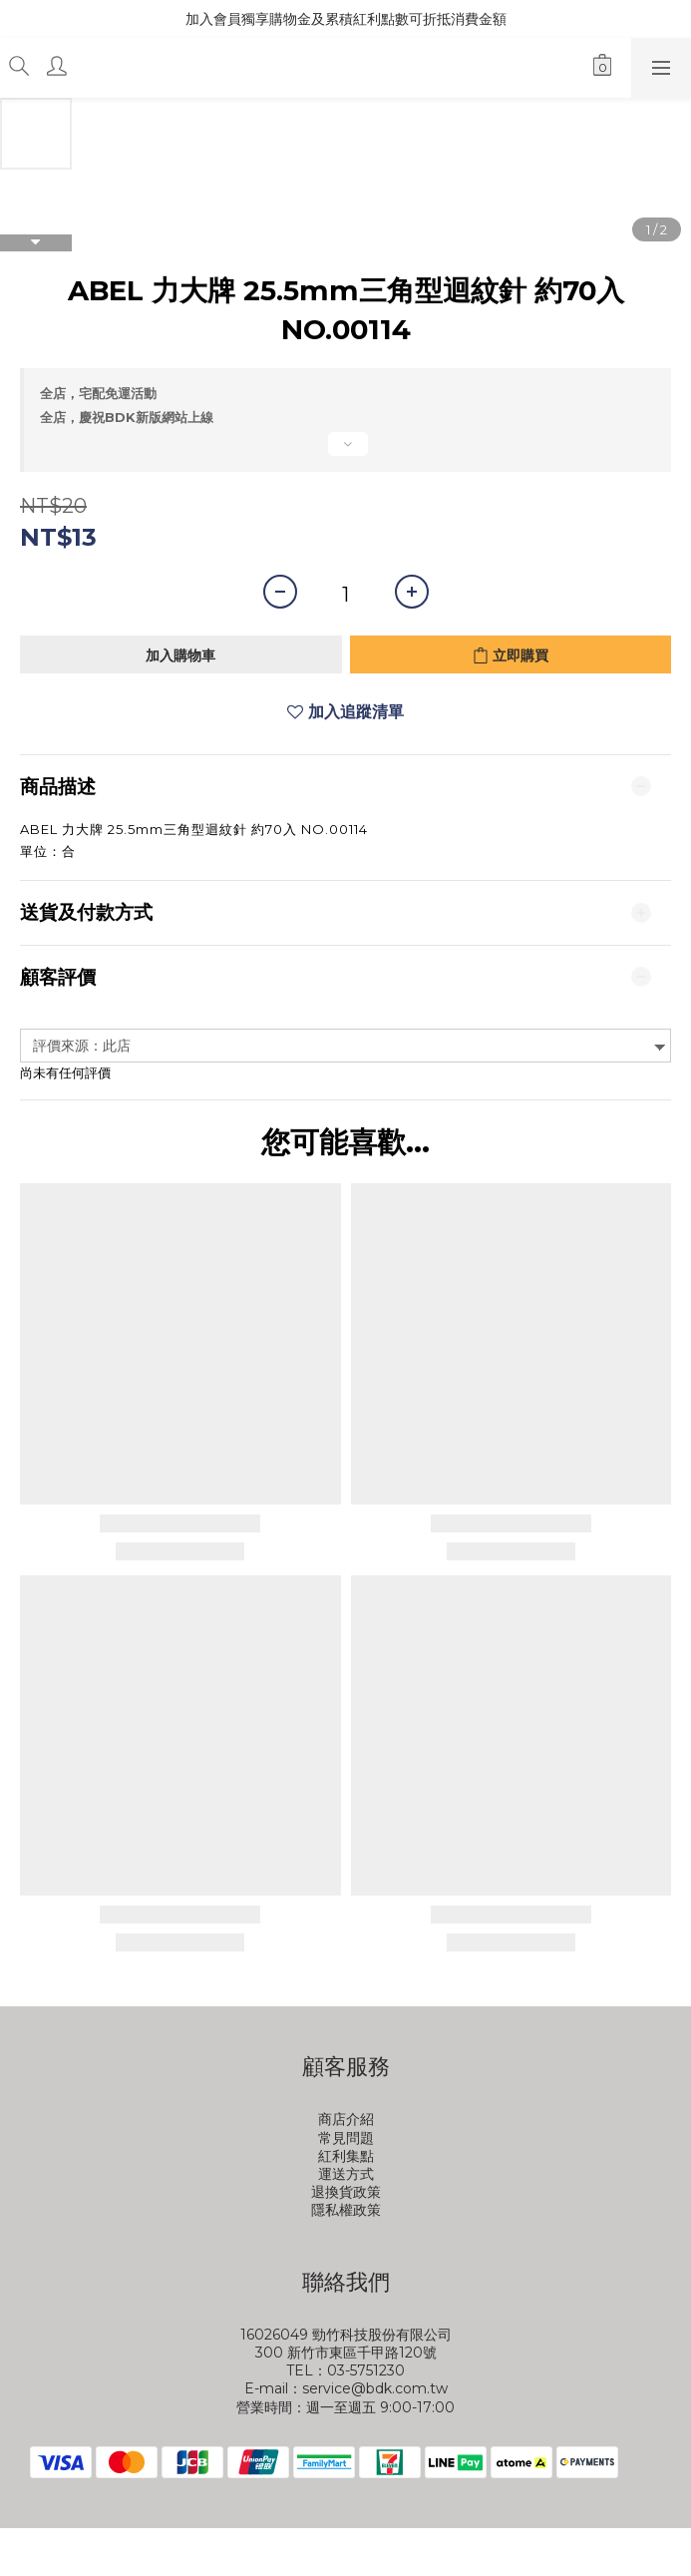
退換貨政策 (346, 2192)
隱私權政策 (346, 2210)
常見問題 (346, 2138)
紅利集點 (346, 2156)
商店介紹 (346, 2119)
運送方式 (346, 2174)
